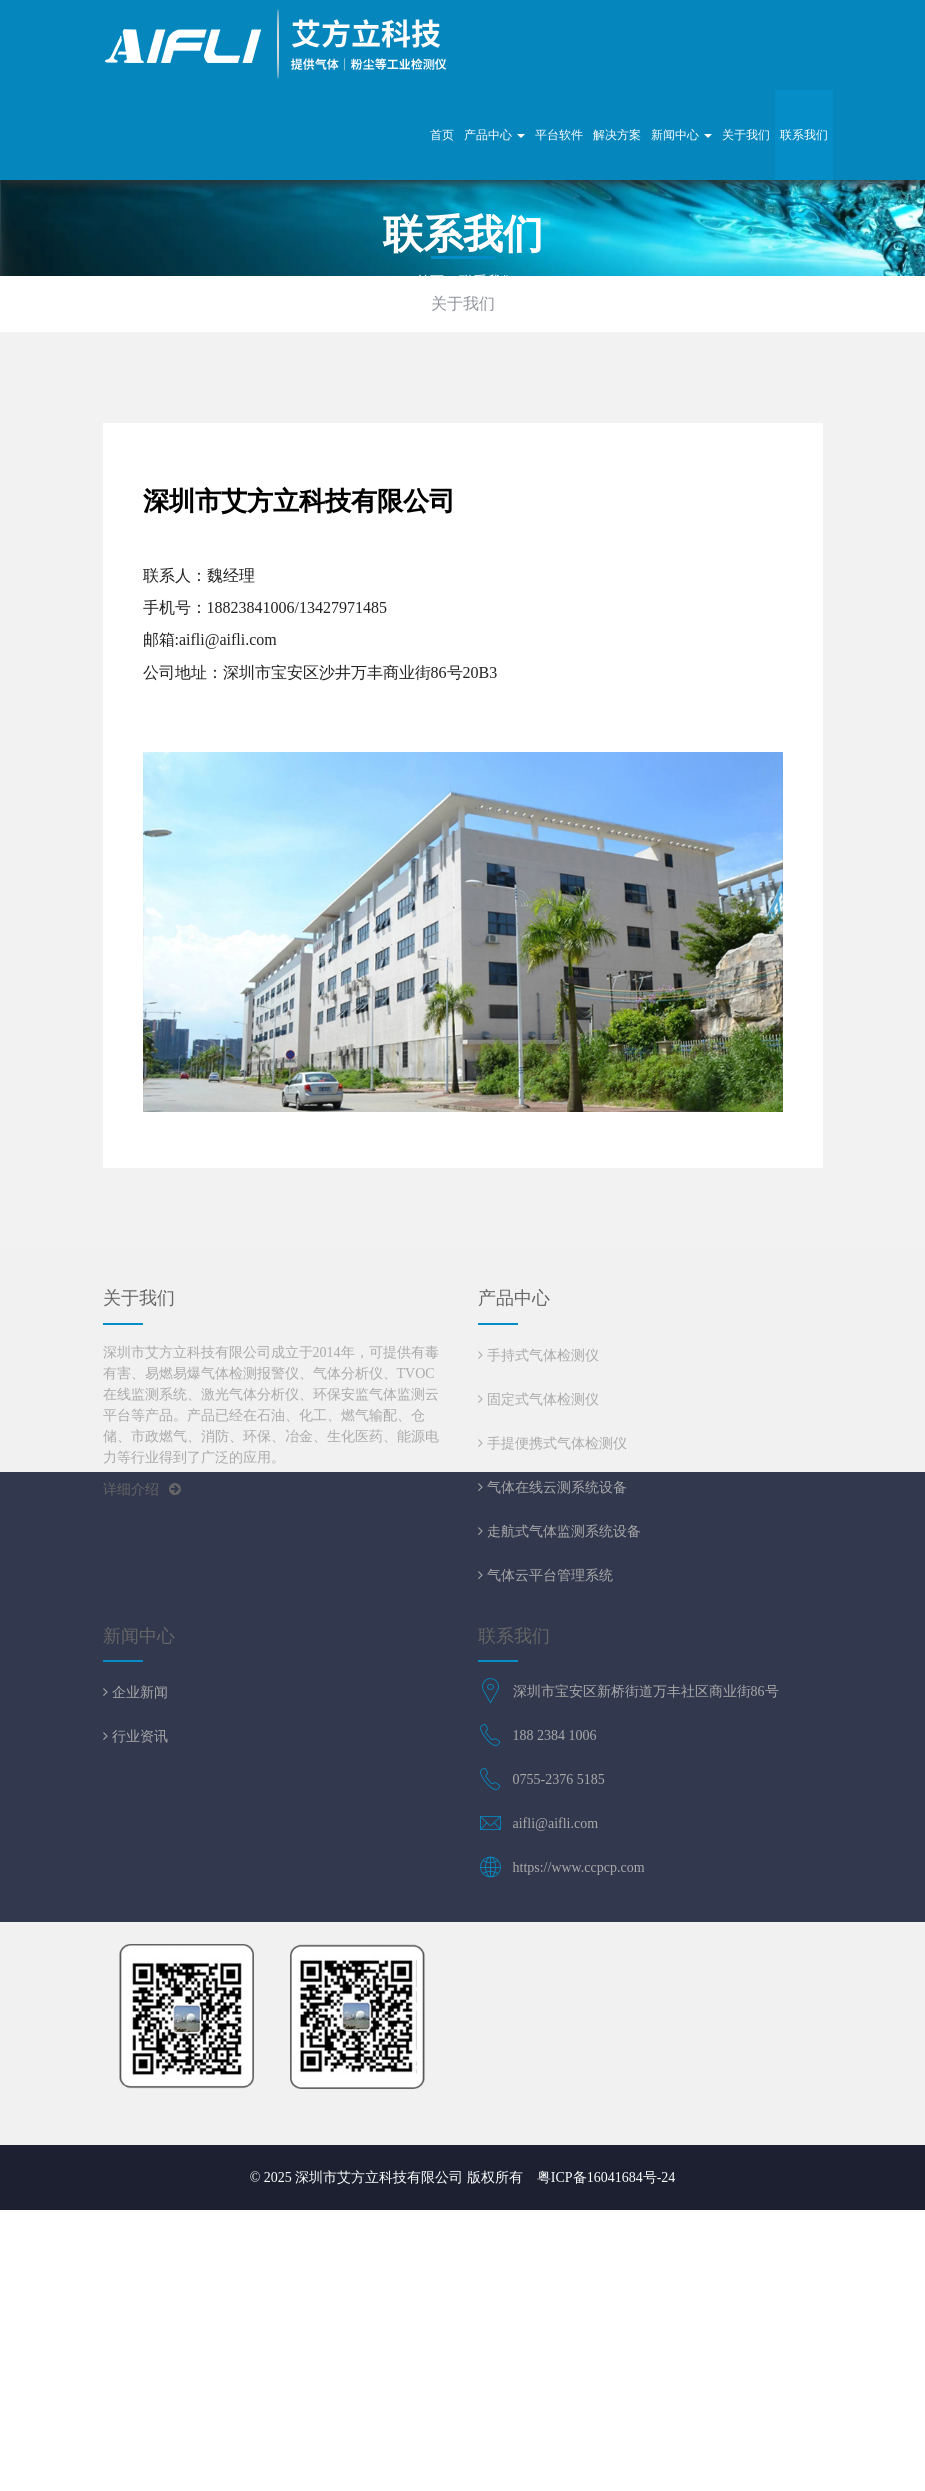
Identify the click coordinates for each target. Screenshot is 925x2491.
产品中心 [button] (494, 135)
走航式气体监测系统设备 (562, 1531)
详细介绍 (142, 1489)
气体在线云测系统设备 (555, 1487)
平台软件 (559, 135)
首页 (442, 135)
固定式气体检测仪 (541, 1399)
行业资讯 (138, 1736)
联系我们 (804, 135)
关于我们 (746, 135)
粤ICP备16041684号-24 (606, 2177)
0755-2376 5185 (559, 1779)
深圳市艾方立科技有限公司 (379, 2177)
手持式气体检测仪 (541, 1355)
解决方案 (617, 135)
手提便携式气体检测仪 (555, 1443)
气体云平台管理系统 (548, 1575)
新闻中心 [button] (681, 135)
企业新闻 (138, 1692)
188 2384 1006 (555, 1735)
